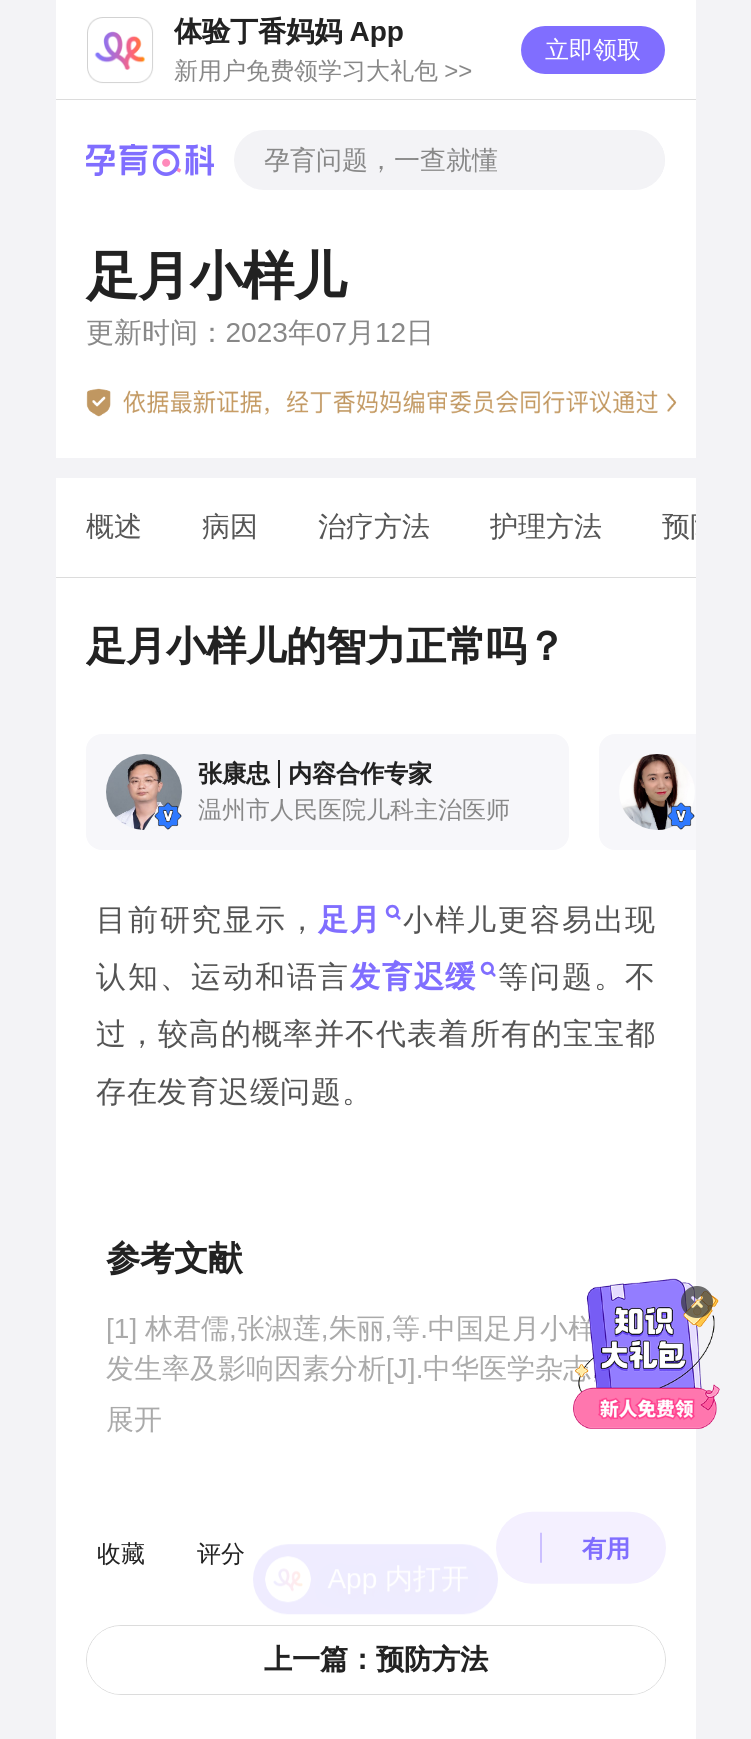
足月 (350, 919)
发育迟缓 (413, 976)
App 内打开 (398, 1520)
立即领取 (593, 49)
